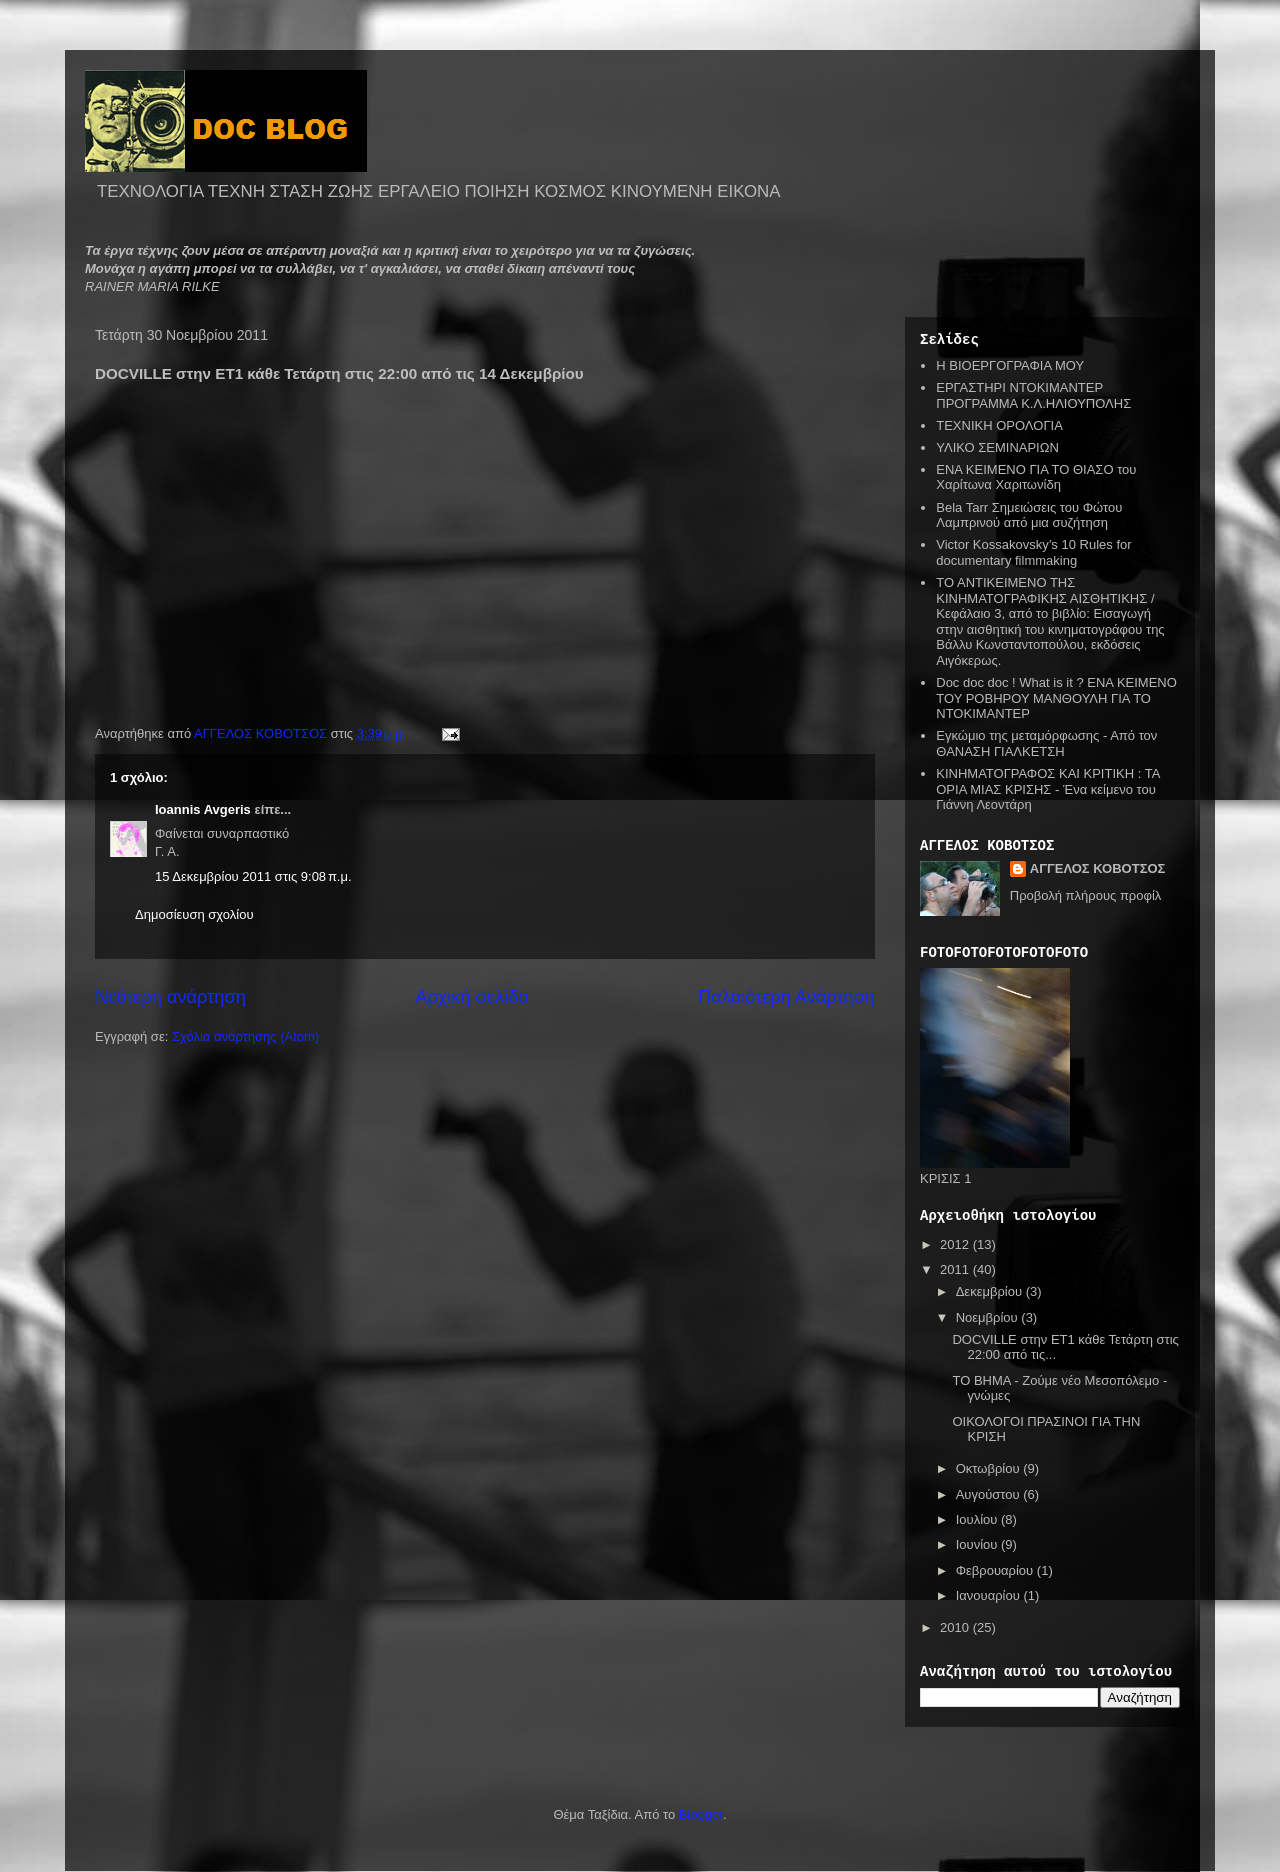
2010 (956, 1627)
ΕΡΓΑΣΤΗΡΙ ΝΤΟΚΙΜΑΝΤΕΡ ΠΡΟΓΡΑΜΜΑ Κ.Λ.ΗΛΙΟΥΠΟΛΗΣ (1033, 395)
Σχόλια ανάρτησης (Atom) (245, 1036)
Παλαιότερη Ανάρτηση (786, 997)
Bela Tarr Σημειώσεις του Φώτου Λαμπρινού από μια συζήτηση (1029, 515)
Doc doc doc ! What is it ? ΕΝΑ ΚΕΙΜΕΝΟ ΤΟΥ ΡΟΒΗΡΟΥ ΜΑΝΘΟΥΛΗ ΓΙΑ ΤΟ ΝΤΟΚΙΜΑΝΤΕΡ (1056, 698)
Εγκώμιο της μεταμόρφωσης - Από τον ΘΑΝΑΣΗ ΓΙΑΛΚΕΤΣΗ (1046, 743)
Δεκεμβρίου (991, 1291)
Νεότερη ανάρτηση (170, 997)
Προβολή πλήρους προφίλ (1086, 895)
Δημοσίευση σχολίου (194, 914)
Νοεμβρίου (989, 1317)
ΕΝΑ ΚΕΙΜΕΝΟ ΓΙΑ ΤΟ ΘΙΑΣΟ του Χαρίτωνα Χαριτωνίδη (1036, 477)
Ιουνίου (978, 1544)
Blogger (701, 1814)
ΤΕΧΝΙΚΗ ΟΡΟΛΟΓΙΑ (999, 425)
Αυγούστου (990, 1494)
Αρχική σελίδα (471, 997)
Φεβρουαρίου (996, 1570)
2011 (956, 1269)
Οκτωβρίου (989, 1468)
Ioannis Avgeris (203, 809)
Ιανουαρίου (990, 1595)
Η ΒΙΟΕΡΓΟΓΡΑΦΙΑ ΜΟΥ (1010, 365)
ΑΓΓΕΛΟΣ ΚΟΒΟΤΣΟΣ (1098, 868)
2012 (956, 1244)
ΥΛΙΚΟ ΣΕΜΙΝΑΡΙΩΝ (997, 447)
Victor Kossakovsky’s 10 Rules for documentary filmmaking (1033, 552)
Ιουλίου (978, 1519)
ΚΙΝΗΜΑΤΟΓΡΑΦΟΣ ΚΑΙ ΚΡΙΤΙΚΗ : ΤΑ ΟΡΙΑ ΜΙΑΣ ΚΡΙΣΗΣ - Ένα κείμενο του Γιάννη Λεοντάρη (1047, 789)
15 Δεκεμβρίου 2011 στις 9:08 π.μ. (253, 876)
